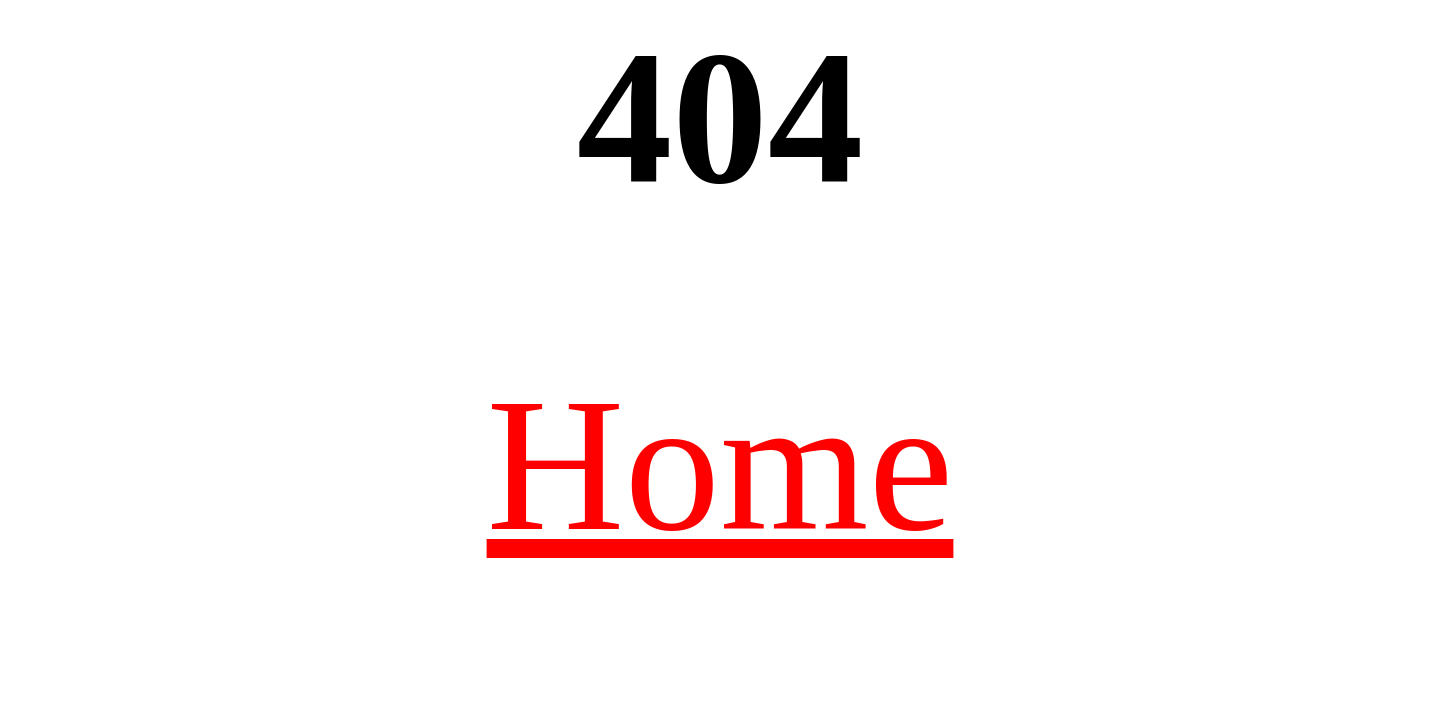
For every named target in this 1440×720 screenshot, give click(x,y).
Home (720, 464)
